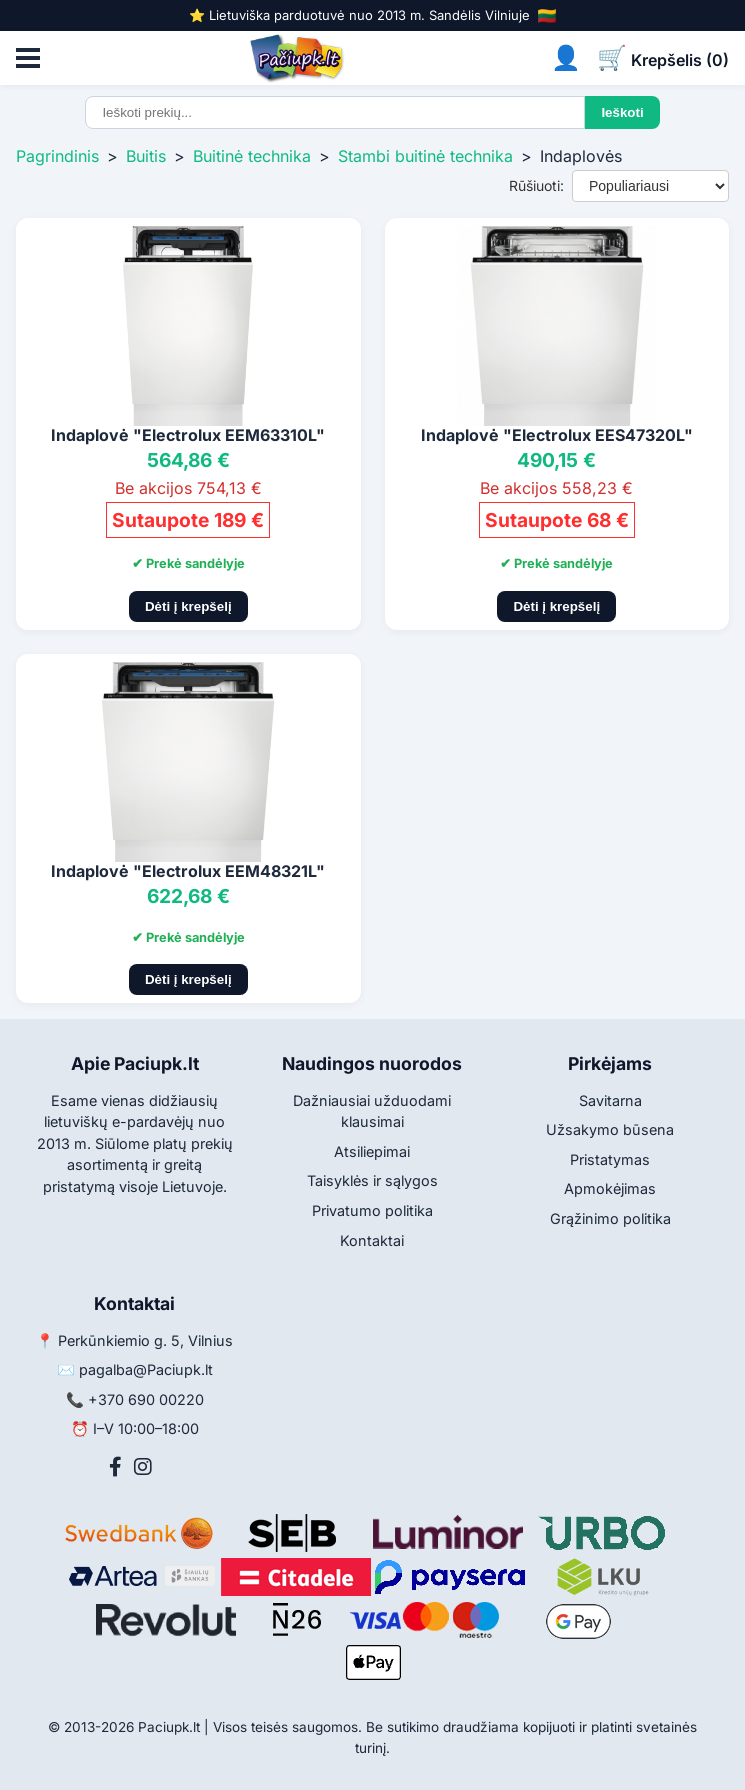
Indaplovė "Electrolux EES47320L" (557, 435)
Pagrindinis (57, 156)
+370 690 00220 (146, 1399)
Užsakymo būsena (610, 1129)
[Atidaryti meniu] (28, 58)
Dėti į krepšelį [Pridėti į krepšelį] (188, 606)
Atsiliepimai (372, 1151)
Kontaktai (372, 1240)
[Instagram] (143, 1467)
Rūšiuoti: (536, 185)
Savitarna (610, 1100)
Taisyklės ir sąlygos (372, 1180)
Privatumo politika (372, 1210)
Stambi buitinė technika (425, 156)
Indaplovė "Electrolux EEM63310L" (188, 435)
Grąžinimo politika (610, 1218)
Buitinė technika (252, 156)
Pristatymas (610, 1159)
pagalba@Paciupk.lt (146, 1369)
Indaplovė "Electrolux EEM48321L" (188, 871)
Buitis (146, 156)
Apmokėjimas (610, 1188)
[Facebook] (115, 1467)
